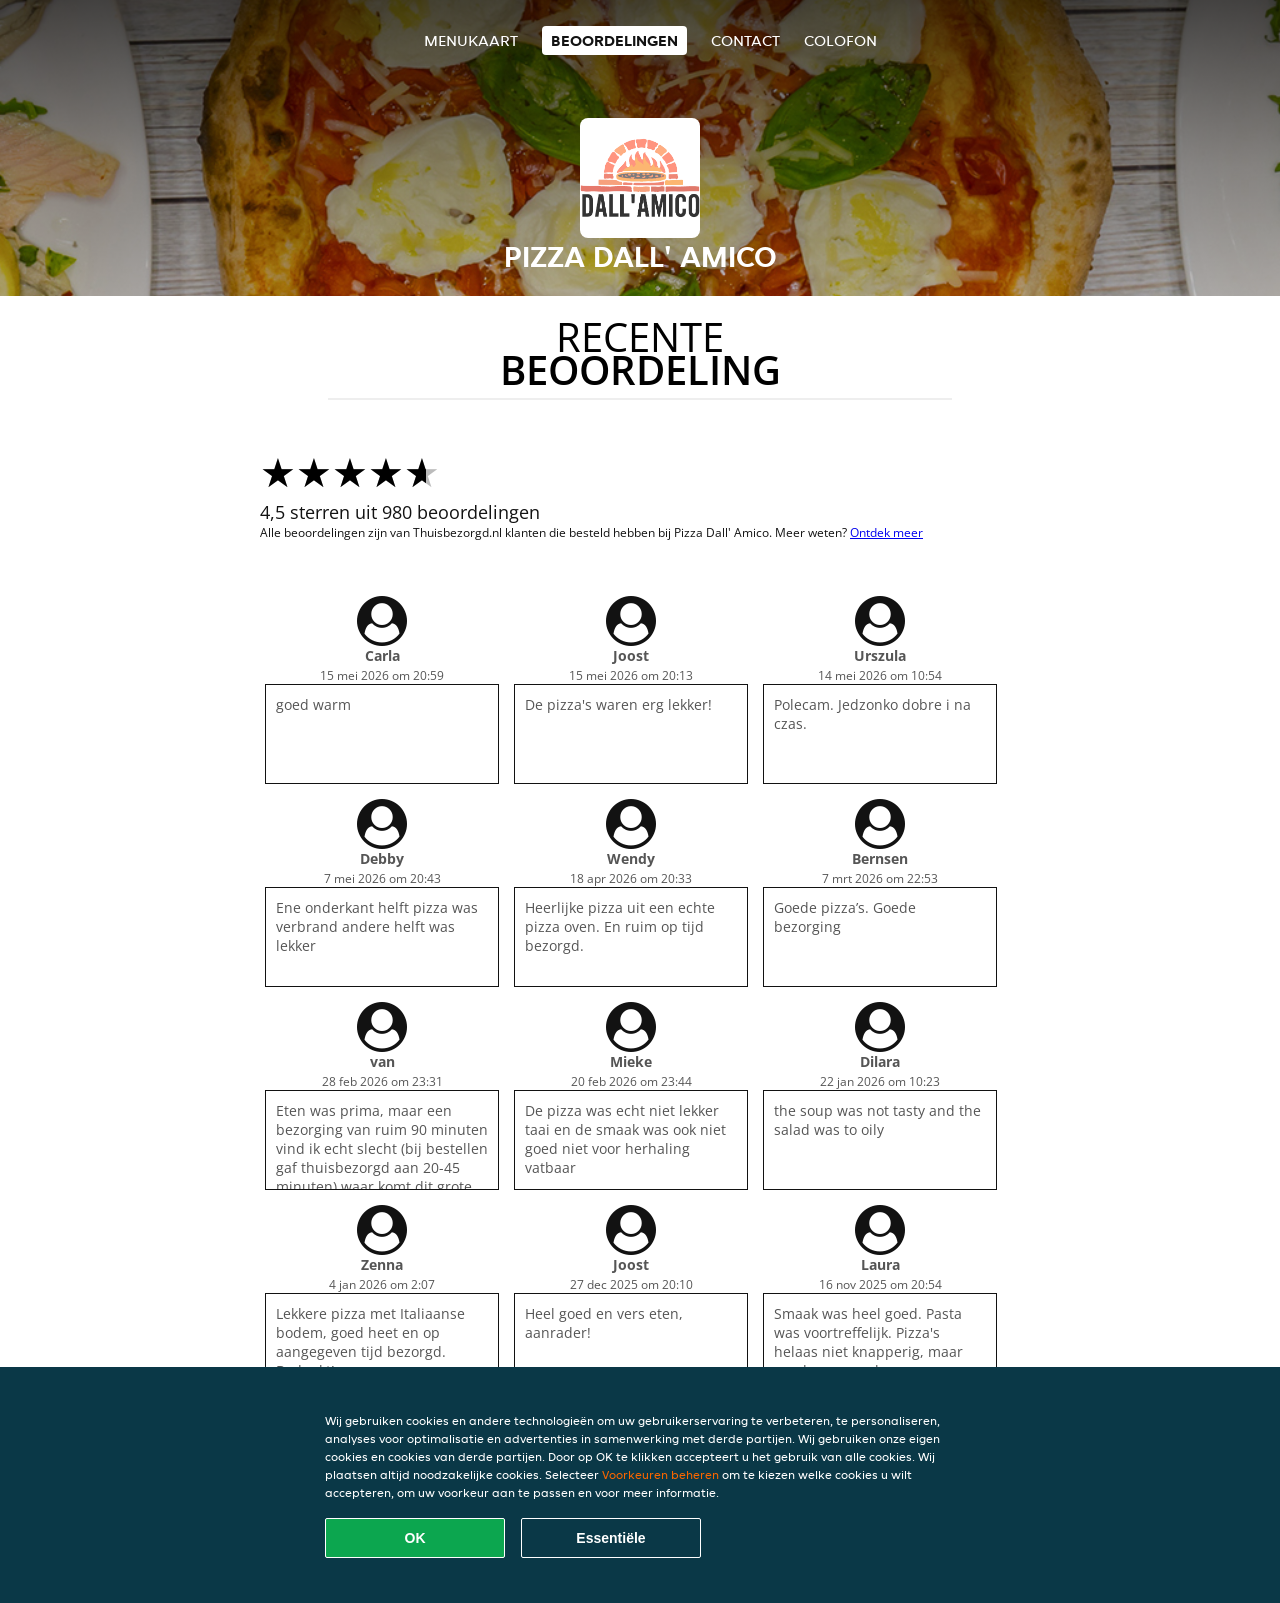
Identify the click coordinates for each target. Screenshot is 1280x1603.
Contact (745, 40)
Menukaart (471, 40)
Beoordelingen (614, 40)
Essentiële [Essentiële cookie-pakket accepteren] (610, 1538)
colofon (840, 40)
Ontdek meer (886, 532)
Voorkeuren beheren (660, 1474)
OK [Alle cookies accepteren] (415, 1538)
